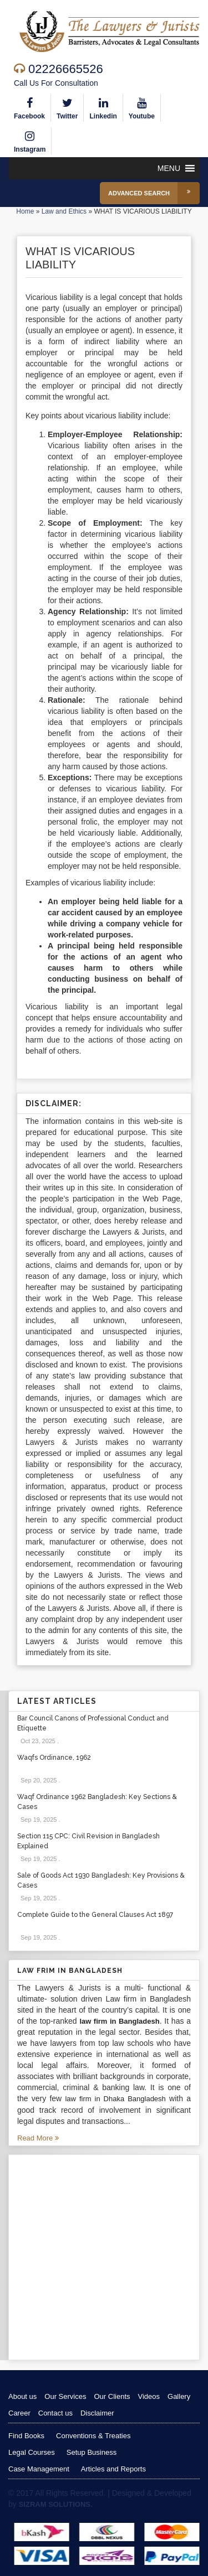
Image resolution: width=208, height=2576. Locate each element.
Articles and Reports (113, 2469)
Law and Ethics (64, 211)
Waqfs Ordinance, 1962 (54, 1757)
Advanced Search (154, 193)
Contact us (55, 2413)
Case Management (38, 2469)
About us (22, 2396)
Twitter (67, 107)
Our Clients (112, 2396)
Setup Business (91, 2452)
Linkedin (102, 107)
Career (19, 2413)
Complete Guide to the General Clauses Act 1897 (95, 1915)
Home (25, 211)
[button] (169, 168)
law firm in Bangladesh (119, 2021)
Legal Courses (31, 2452)
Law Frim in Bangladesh (70, 1970)
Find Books (26, 2436)
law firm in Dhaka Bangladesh (115, 2099)
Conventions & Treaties (93, 2436)
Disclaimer (97, 2413)
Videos (149, 2396)
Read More (38, 2138)
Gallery (179, 2396)
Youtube (142, 107)
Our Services (65, 2396)
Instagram (29, 140)
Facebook (29, 107)
